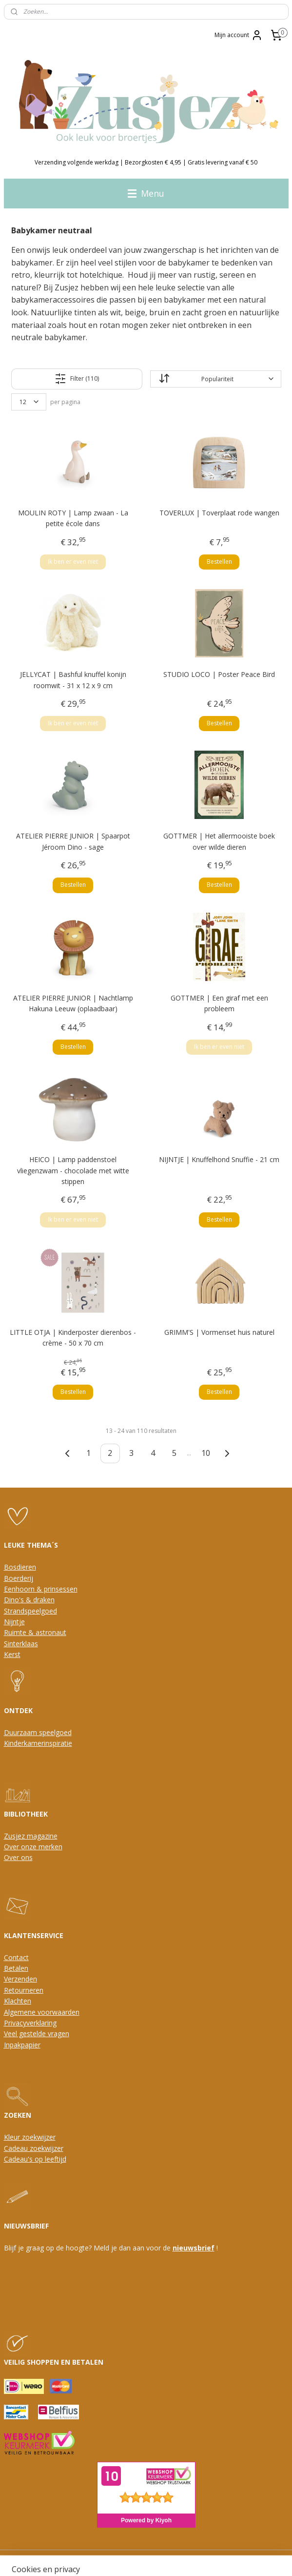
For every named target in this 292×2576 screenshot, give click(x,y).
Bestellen (219, 561)
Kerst (12, 1654)
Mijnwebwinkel (242, 2558)
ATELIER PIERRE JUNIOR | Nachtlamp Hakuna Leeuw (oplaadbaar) (73, 1003)
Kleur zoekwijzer (30, 2137)
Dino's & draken (29, 1599)
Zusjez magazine (31, 1835)
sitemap (99, 2558)
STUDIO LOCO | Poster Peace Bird (219, 674)
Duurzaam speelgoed (38, 1732)
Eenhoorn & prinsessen (41, 1589)
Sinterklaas (21, 1643)
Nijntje (14, 1621)
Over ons (18, 1857)
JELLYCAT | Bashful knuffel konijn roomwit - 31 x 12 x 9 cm (73, 680)
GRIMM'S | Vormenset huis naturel (219, 1332)
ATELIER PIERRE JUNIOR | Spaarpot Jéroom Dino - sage (73, 842)
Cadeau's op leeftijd (35, 2159)
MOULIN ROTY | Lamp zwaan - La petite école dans (73, 518)
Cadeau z (18, 2148)
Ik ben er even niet (73, 561)
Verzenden (20, 1978)
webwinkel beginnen (157, 2558)
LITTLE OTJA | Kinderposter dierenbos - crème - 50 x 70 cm (73, 1338)
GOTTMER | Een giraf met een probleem (219, 1003)
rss (120, 2558)
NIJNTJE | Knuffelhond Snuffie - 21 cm (219, 1160)
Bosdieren (20, 1567)
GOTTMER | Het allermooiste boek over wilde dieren (219, 842)
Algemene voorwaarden (41, 2012)
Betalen (16, 1968)
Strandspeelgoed (30, 1610)
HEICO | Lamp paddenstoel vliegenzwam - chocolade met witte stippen (73, 1170)
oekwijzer (48, 2148)
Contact (16, 1957)
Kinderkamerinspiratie (38, 1743)
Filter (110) (77, 379)
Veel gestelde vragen (36, 2033)
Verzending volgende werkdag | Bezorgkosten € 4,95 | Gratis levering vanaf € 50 (146, 162)
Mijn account (238, 35)
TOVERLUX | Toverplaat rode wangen (219, 512)
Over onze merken (33, 1846)
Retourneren (23, 1990)
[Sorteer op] (215, 379)
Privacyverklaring (30, 2022)
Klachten (17, 2000)
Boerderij (18, 1578)
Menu (146, 193)
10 (205, 1453)
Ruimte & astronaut (35, 1632)
